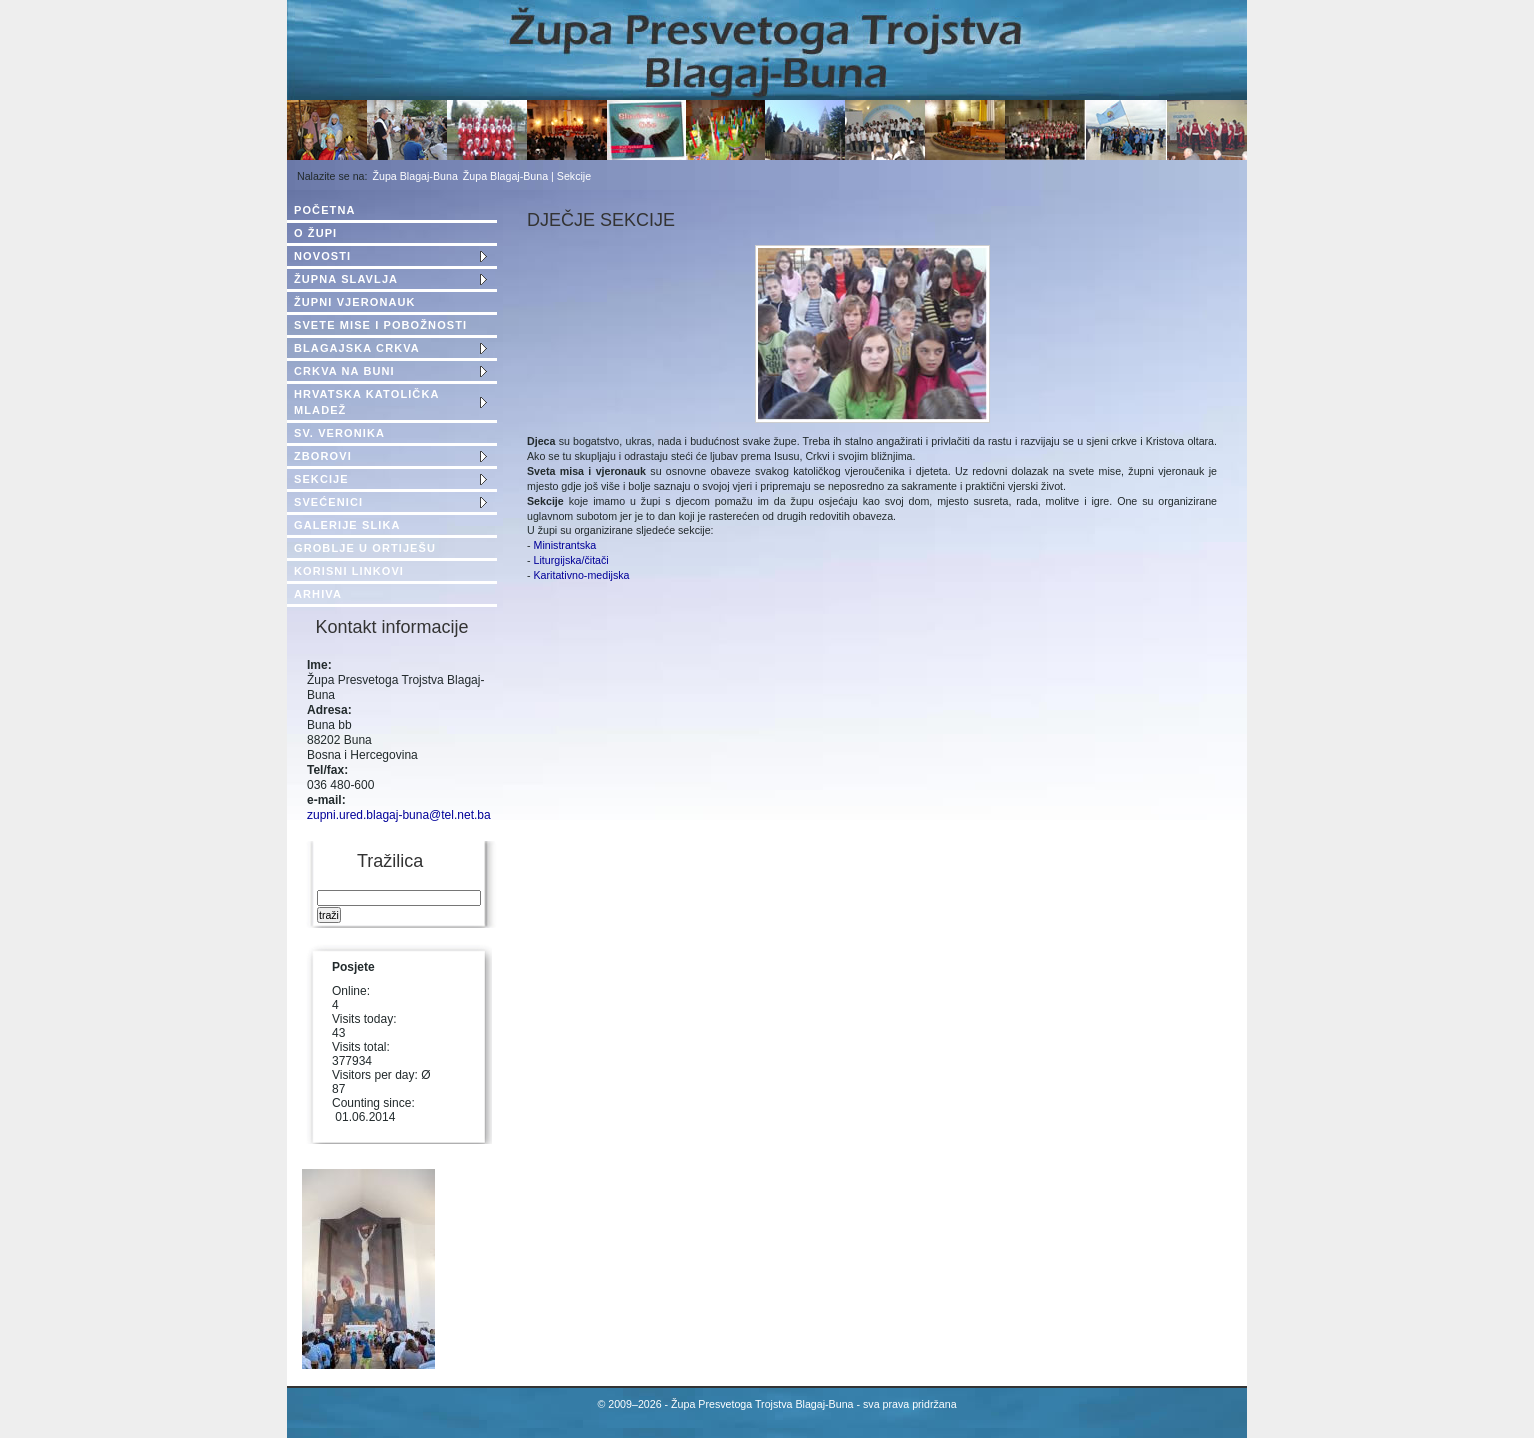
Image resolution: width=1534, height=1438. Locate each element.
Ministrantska (564, 545)
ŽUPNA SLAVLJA (346, 279)
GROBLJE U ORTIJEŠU (365, 548)
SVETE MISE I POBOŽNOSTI (380, 325)
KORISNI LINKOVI (349, 571)
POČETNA (324, 210)
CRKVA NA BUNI (344, 371)
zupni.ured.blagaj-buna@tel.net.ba (399, 815)
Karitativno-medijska (582, 575)
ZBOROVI (323, 456)
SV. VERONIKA (339, 433)
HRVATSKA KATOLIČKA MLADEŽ (366, 402)
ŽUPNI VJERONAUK (355, 302)
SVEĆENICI (328, 502)
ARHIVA (318, 594)
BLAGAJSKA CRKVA (357, 348)
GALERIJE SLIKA (347, 525)
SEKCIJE (321, 479)
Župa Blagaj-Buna (415, 176)
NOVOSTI (322, 256)
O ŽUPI (315, 233)
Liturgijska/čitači (571, 560)
